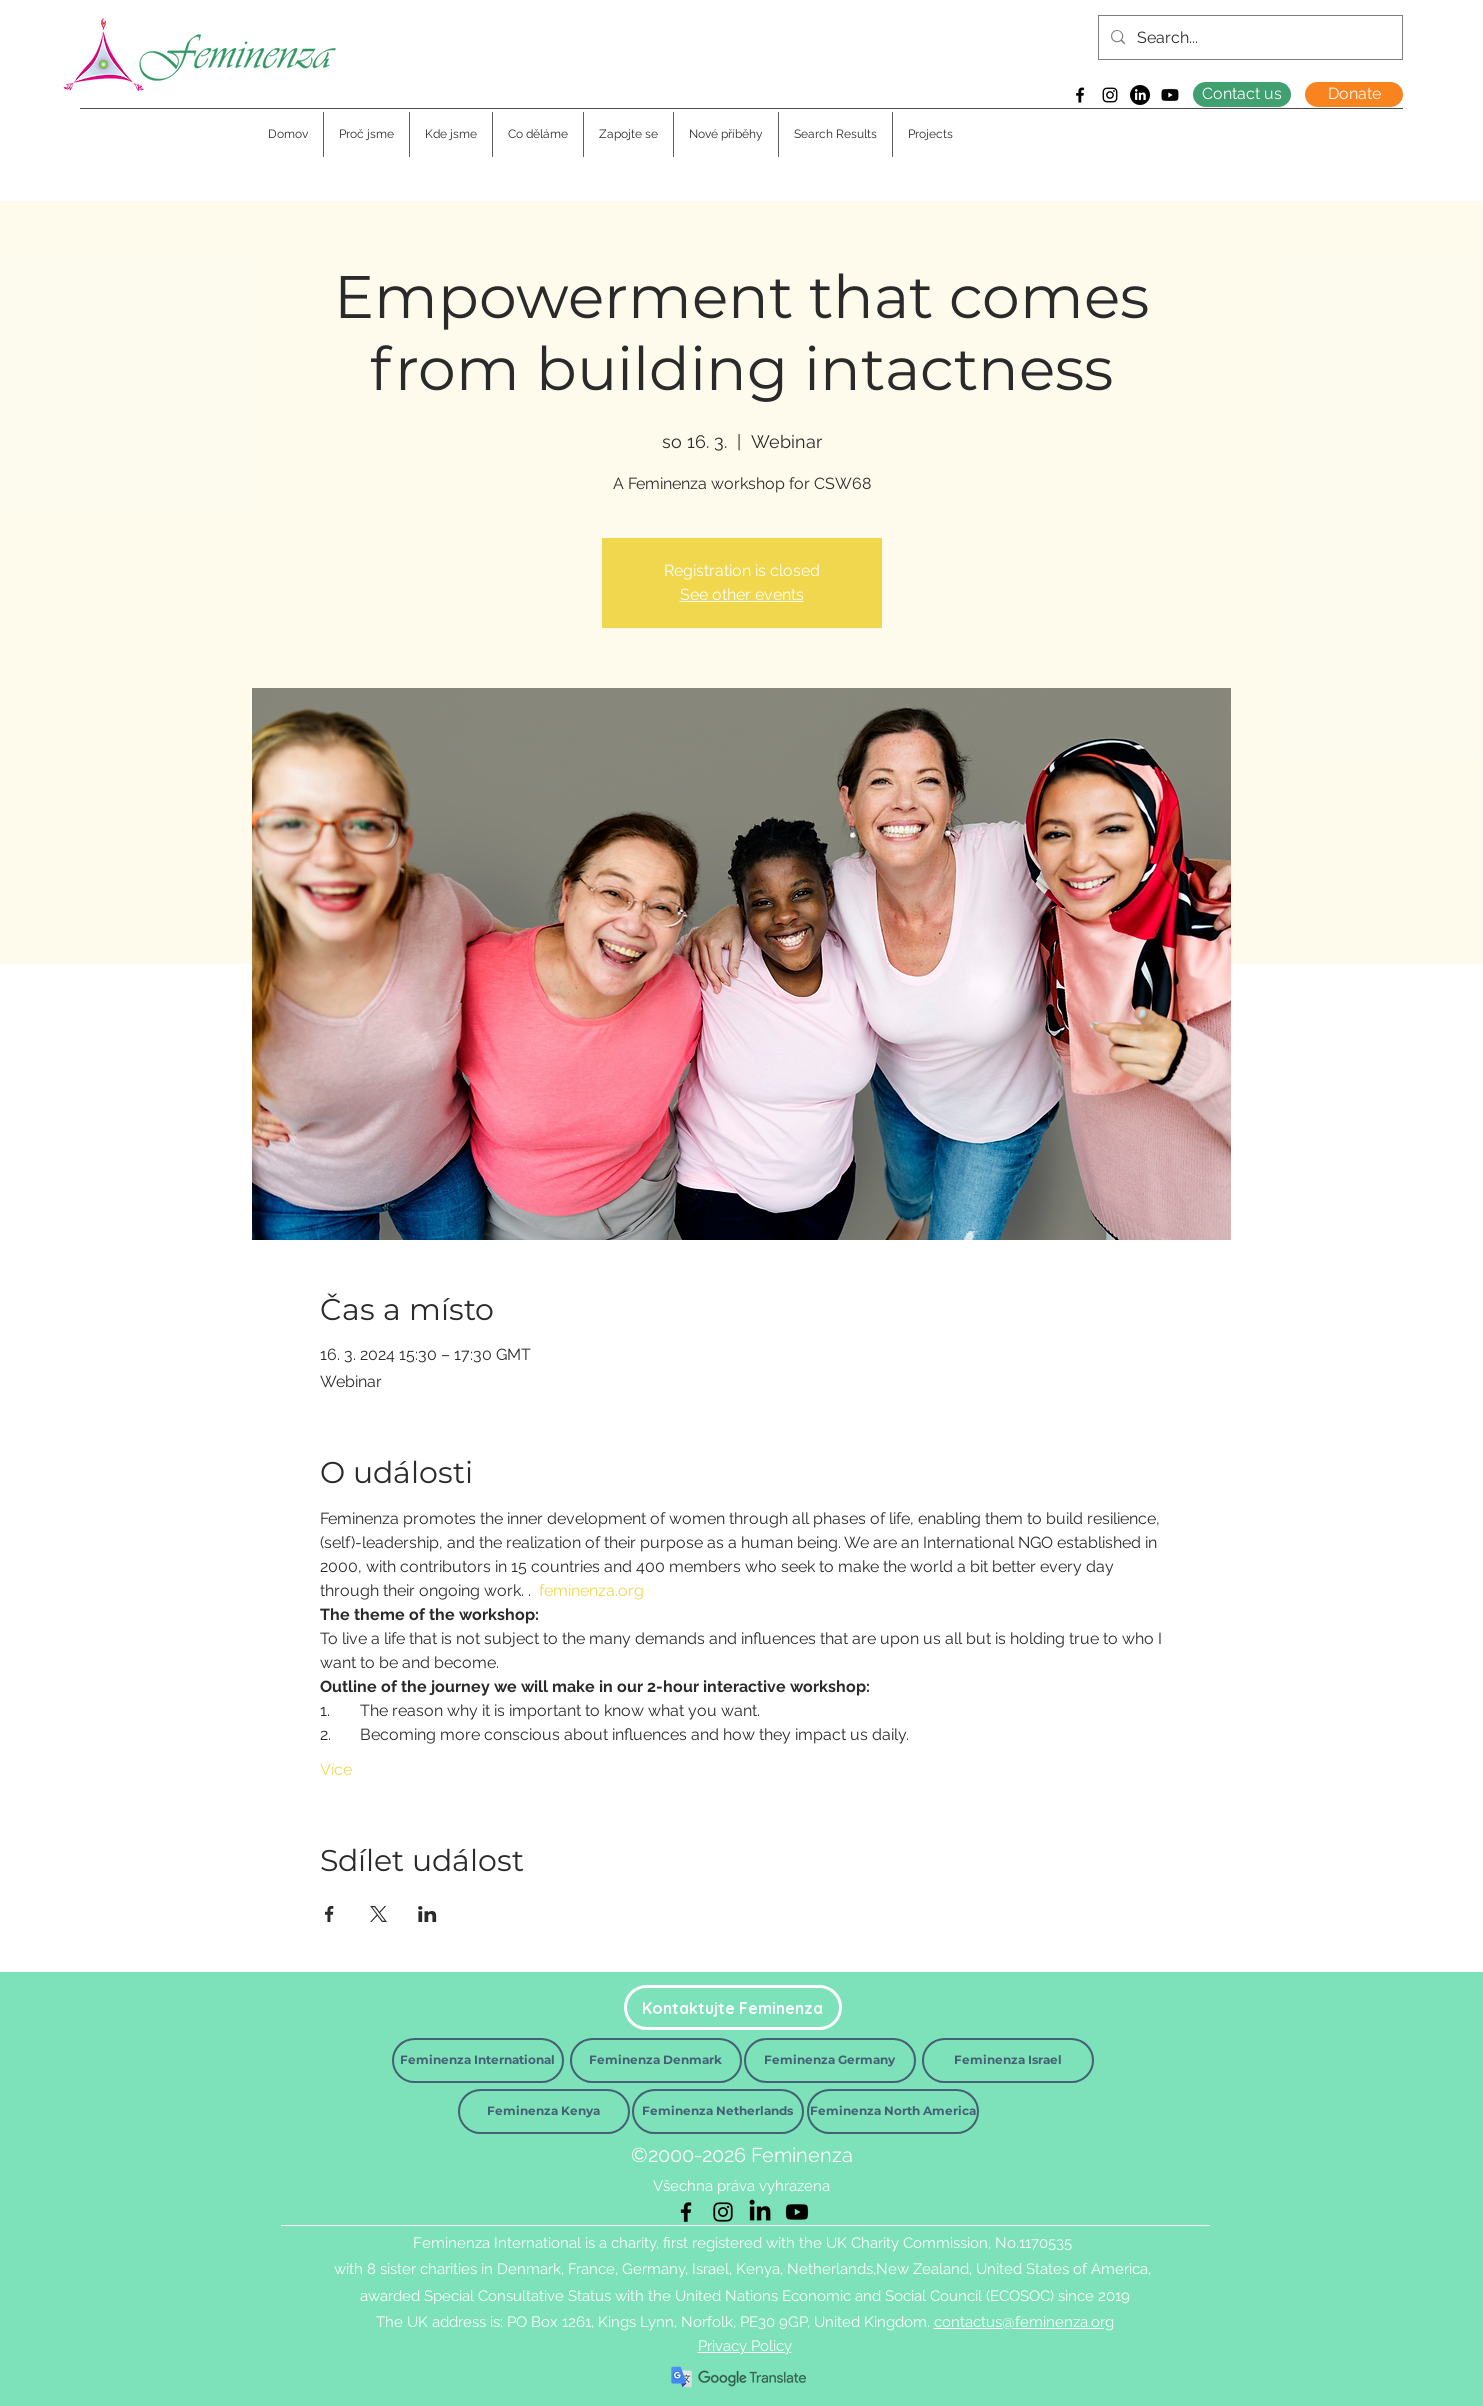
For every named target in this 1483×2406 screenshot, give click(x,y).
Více (336, 1769)
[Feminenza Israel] (1008, 2060)
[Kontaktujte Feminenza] (733, 2007)
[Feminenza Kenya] (544, 2111)
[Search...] (1248, 38)
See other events (742, 594)
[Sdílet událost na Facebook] (329, 1914)
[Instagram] (1110, 95)
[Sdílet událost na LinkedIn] (427, 1914)
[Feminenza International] (478, 2060)
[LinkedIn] (1140, 95)
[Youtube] (1170, 95)
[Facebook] (1080, 95)
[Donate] (1354, 94)
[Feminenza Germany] (830, 2060)
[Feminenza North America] (893, 2111)
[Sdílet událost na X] (378, 1914)
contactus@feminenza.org (1024, 2322)
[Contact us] (1242, 94)
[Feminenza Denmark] (656, 2060)
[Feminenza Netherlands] (718, 2111)
